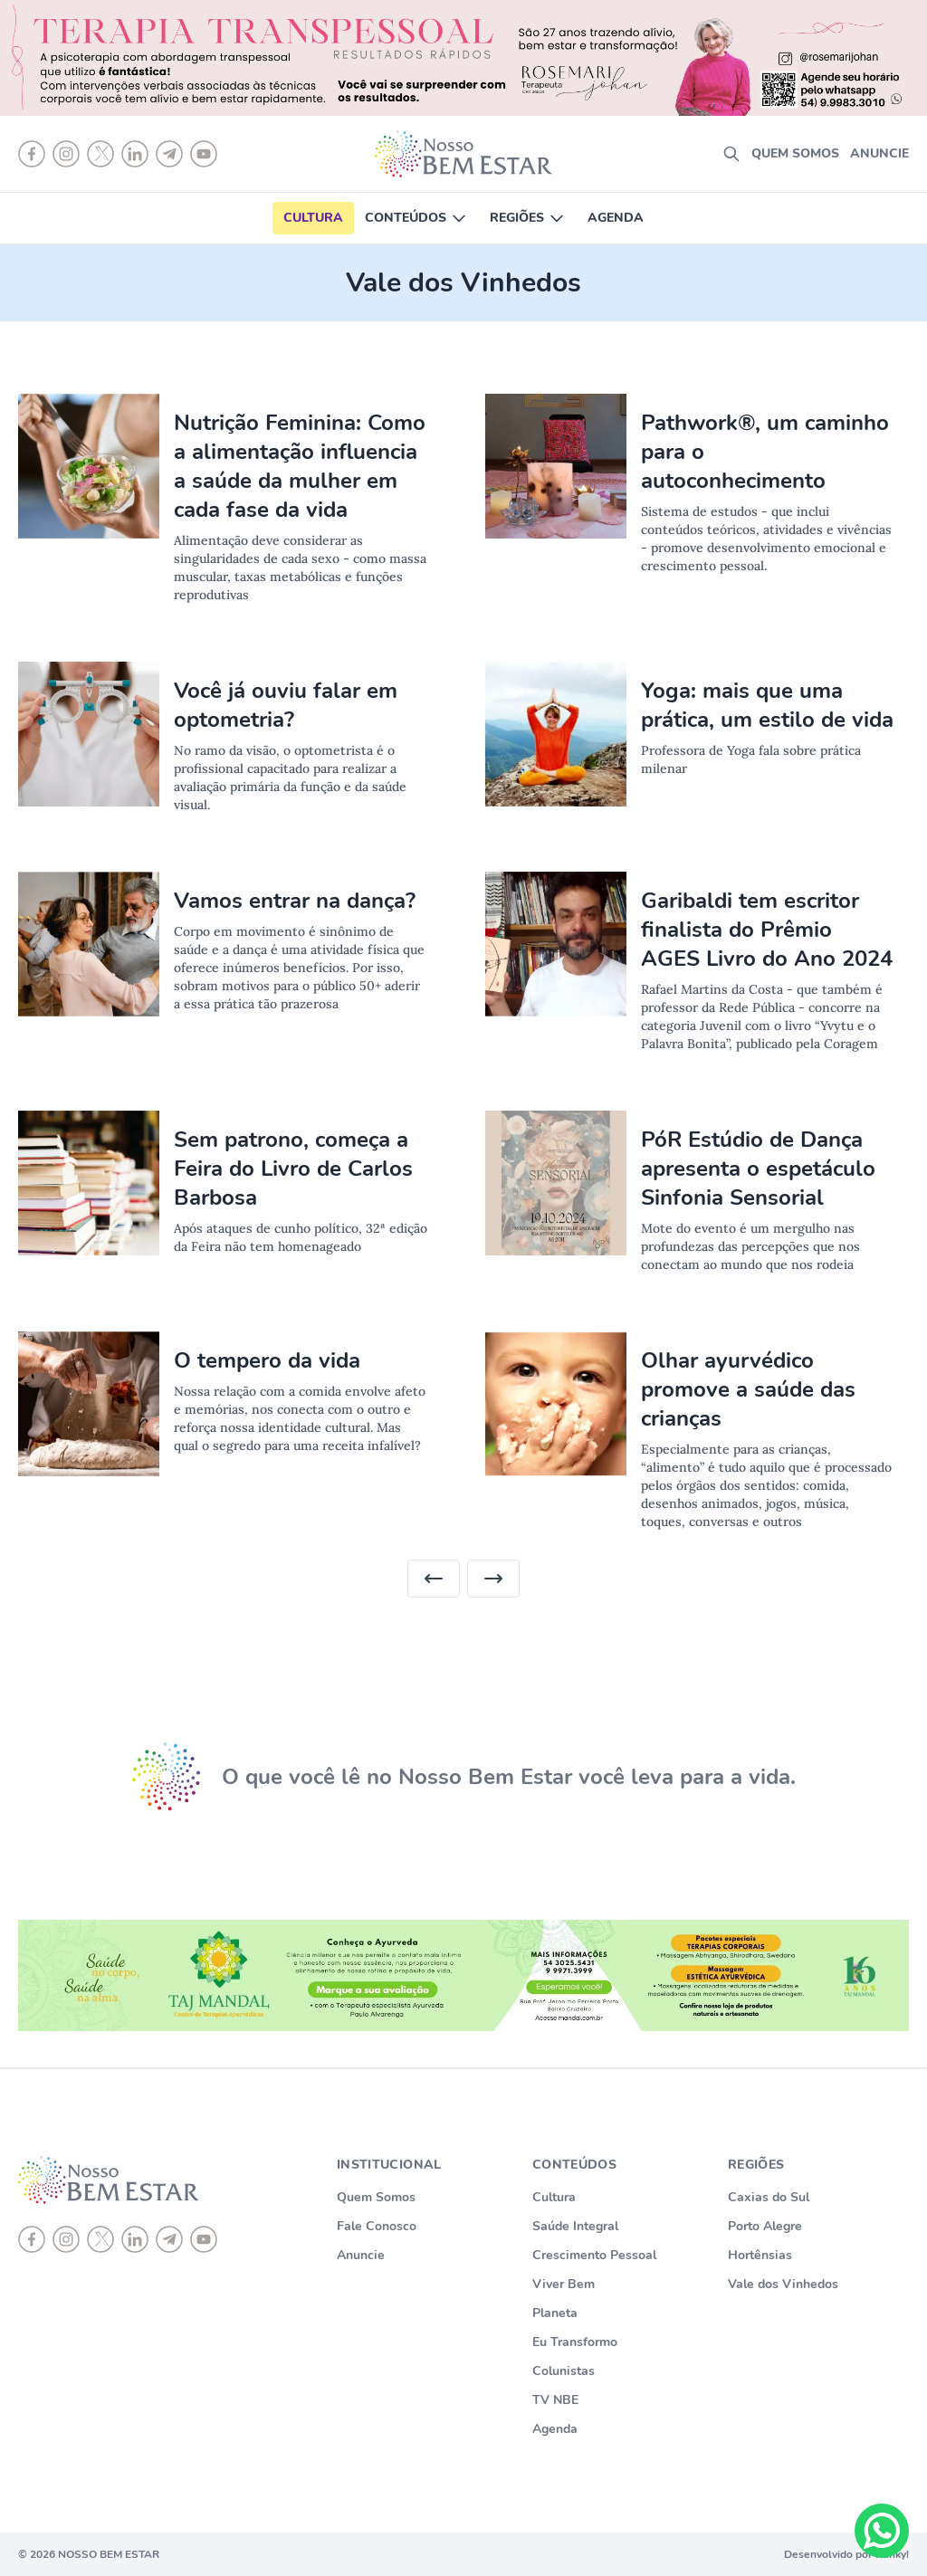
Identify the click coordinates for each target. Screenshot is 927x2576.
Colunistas (563, 2371)
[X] (100, 2239)
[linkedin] (134, 2239)
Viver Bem (563, 2284)
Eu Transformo (574, 2342)
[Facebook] (31, 2239)
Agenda (616, 217)
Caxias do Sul (768, 2197)
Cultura (313, 217)
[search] (731, 154)
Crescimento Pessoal (594, 2255)
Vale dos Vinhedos (783, 2284)
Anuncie (879, 153)
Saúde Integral (575, 2226)
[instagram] (66, 2239)
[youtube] (203, 2239)
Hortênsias (760, 2255)
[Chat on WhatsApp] (882, 2531)
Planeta (555, 2313)
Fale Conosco (376, 2226)
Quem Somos (376, 2197)
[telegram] (169, 2239)
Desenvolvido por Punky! (846, 2554)
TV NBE (555, 2400)
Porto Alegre (765, 2226)
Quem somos (795, 153)
